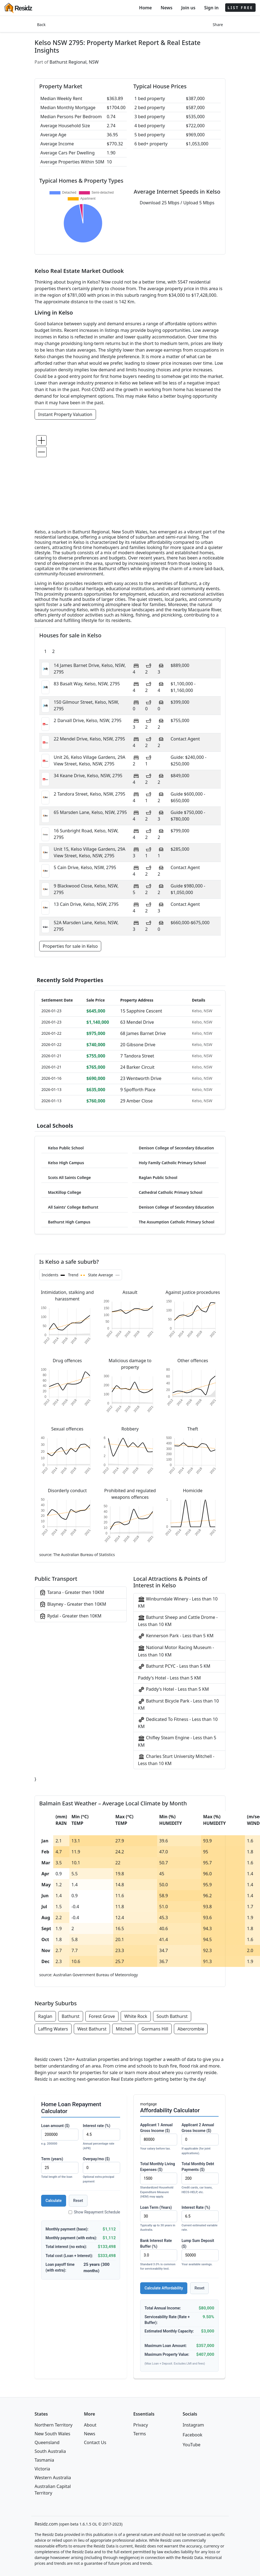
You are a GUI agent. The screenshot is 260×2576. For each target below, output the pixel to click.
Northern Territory (53, 2425)
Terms (139, 2434)
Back (41, 24)
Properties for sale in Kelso (70, 946)
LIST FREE (240, 7)
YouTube (191, 2445)
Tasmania (44, 2460)
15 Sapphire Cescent (141, 1011)
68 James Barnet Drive (143, 1033)
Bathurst (71, 2016)
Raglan (45, 2016)
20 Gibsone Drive (138, 1045)
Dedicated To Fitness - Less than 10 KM (178, 1722)
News (167, 8)
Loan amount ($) (59, 2134)
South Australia (50, 2451)
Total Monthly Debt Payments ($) (200, 2178)
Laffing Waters (53, 2029)
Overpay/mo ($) (101, 2170)
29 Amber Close (136, 1101)
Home (145, 8)
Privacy (140, 2425)
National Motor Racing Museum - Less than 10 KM (176, 1651)
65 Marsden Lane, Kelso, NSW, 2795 (90, 812)
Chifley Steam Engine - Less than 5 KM (177, 1741)
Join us (188, 8)
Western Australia (53, 2478)
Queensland (47, 2442)
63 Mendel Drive (137, 1022)
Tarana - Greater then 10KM (71, 1592)
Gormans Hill (154, 2029)
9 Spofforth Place (138, 1090)
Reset (78, 2200)
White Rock (135, 2016)
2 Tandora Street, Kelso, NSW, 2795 (89, 794)
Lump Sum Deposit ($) (200, 2252)
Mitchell (124, 2029)
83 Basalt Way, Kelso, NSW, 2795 (87, 684)
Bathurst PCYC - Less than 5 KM (174, 1666)
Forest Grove (102, 2016)
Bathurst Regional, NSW (74, 62)
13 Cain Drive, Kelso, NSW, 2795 (86, 904)
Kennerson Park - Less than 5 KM (175, 1636)
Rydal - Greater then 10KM (70, 1616)
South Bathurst (172, 2016)
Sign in (211, 8)
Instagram (193, 2425)
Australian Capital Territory (53, 2489)
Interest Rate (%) (200, 2218)
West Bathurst (91, 2029)
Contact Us (95, 2442)
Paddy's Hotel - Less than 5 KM (169, 1678)
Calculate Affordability (164, 2288)
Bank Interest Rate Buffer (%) (158, 2254)
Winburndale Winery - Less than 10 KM (177, 1602)
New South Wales (52, 2434)
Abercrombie (190, 2029)
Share (218, 24)
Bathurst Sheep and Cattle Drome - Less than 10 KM (178, 1620)
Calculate (54, 2200)
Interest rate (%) (101, 2137)
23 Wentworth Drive (141, 1078)
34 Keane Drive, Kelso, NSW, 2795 (88, 776)
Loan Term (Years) (158, 2218)
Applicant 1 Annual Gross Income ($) (158, 2137)
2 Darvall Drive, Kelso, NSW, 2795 (87, 720)
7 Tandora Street (137, 1056)
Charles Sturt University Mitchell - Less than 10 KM (176, 1759)
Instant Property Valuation (65, 414)
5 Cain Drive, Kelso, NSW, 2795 (85, 867)
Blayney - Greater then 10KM (72, 1604)
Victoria (42, 2469)
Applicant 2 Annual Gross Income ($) (200, 2139)
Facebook (192, 2435)
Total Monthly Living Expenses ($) (158, 2180)
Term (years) (59, 2168)
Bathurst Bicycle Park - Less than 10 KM (178, 1704)
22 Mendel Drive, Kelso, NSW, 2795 (89, 739)
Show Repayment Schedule (94, 2212)
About (90, 2425)
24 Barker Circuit (137, 1067)
